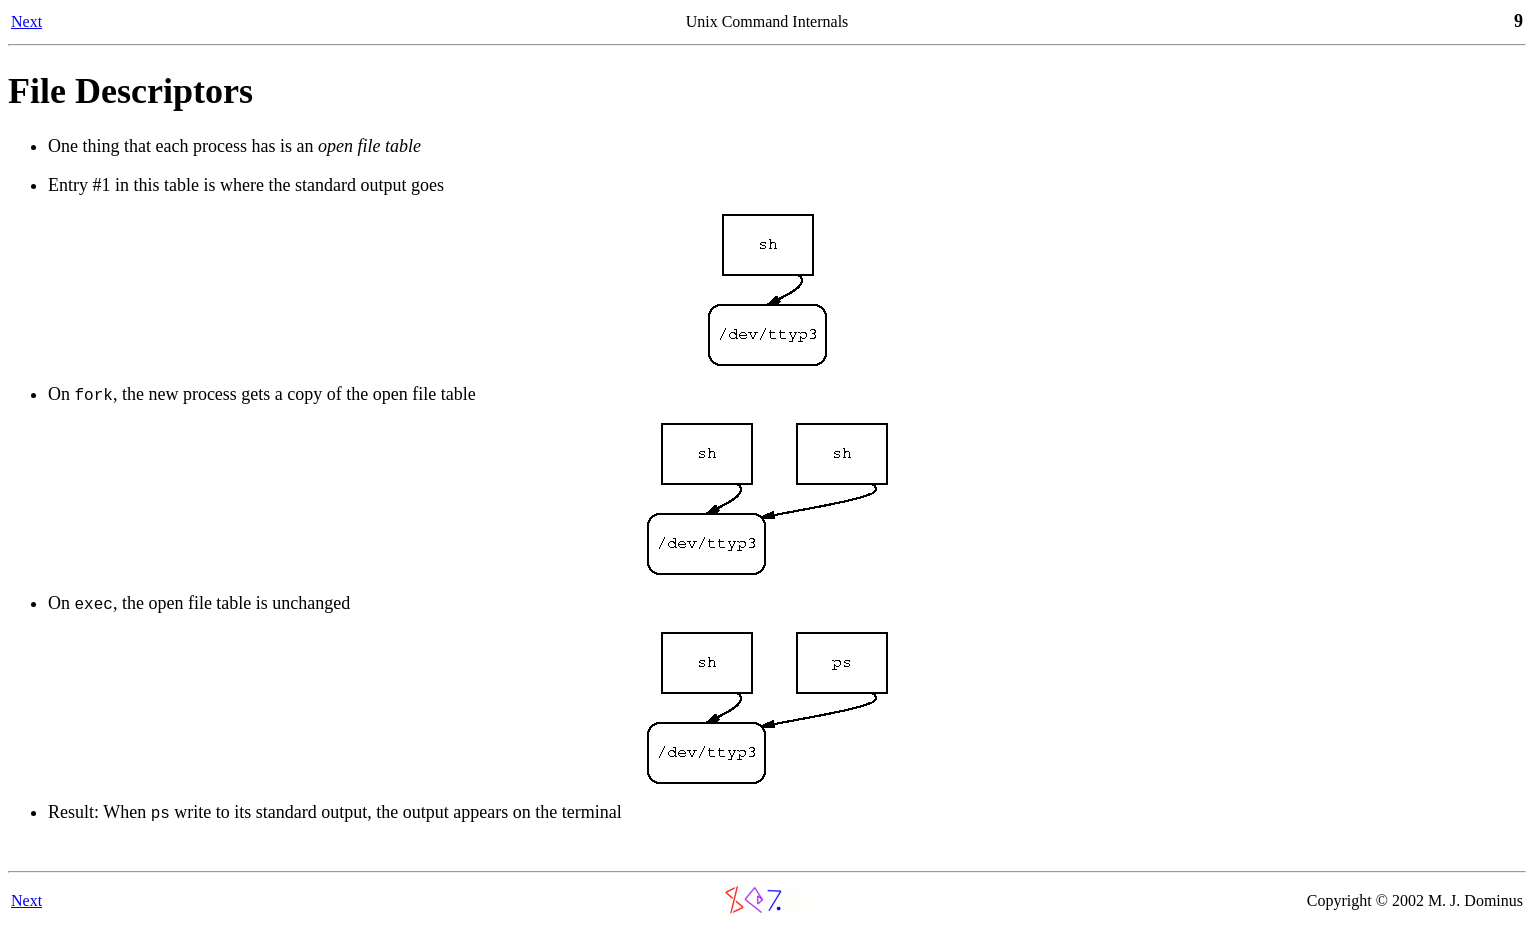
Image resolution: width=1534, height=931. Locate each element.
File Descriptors (130, 91)
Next (26, 21)
